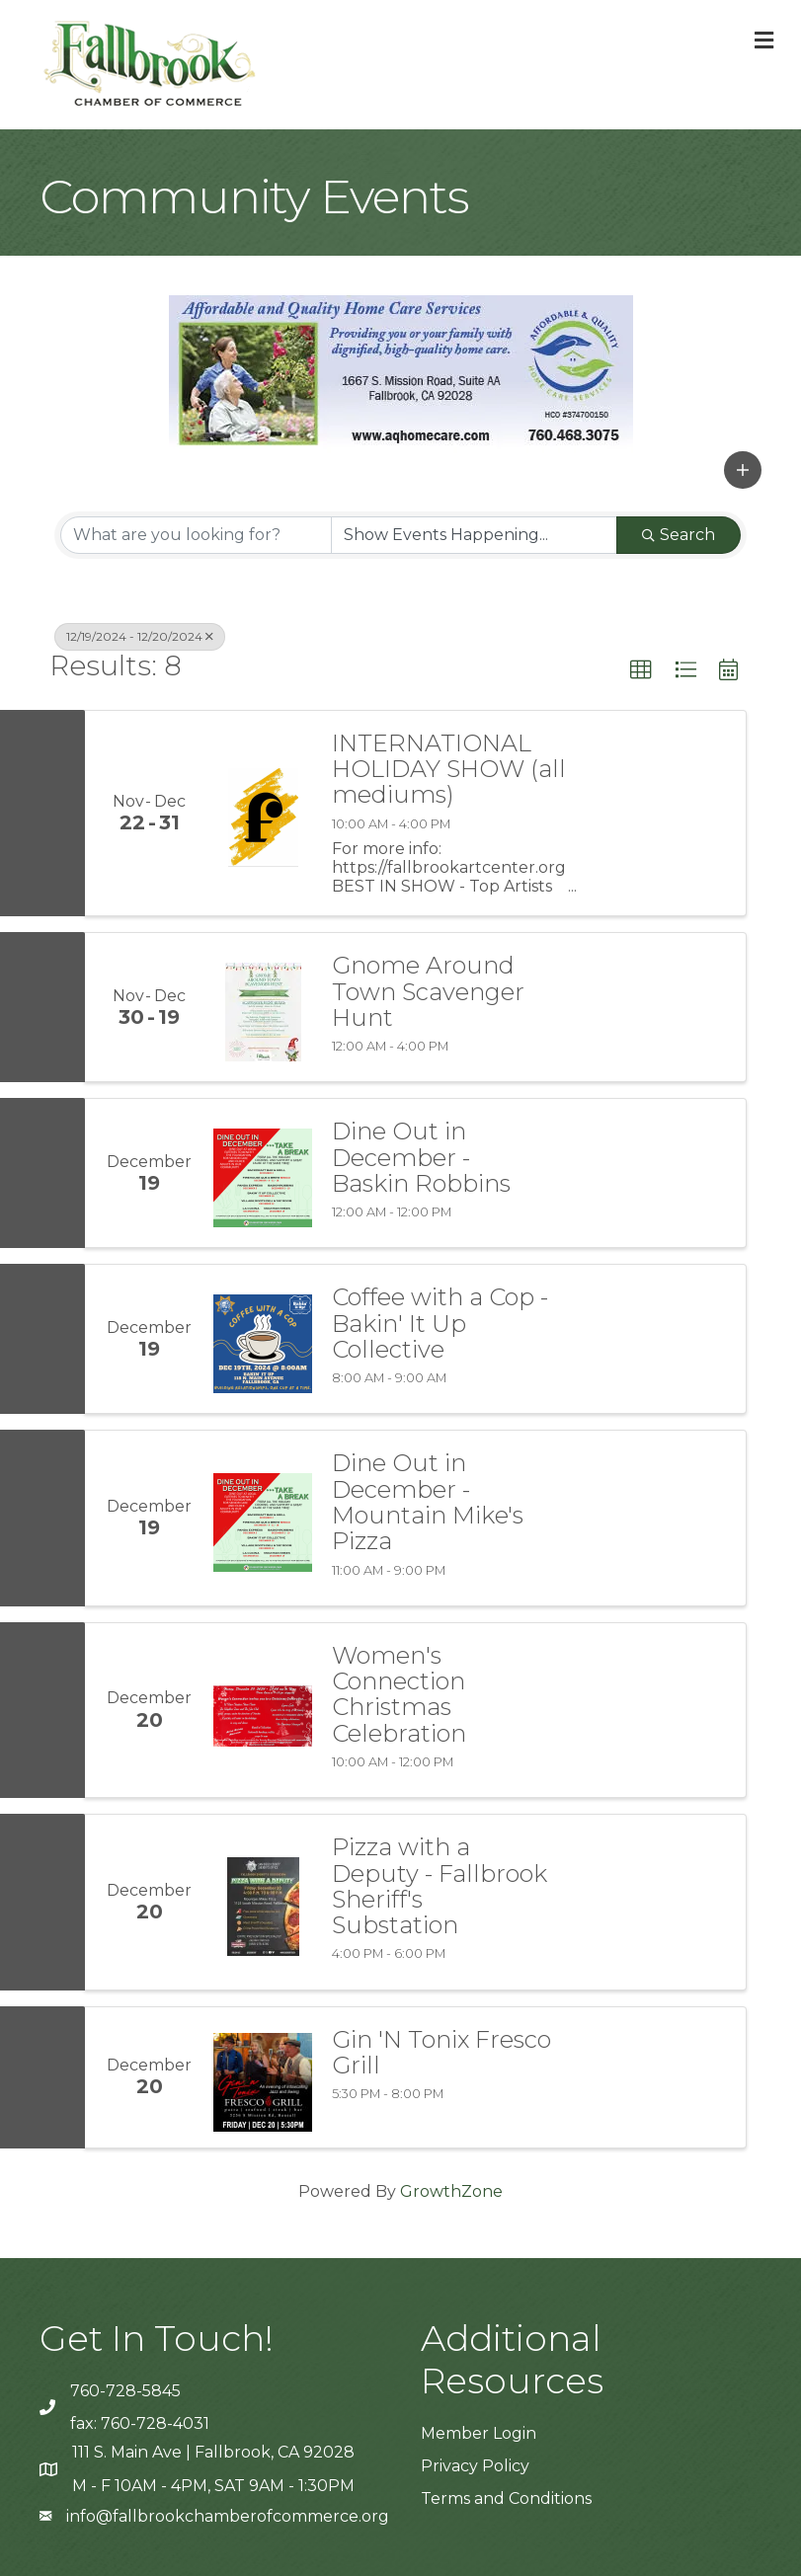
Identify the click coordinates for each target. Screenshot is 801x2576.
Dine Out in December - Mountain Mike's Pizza (427, 1502)
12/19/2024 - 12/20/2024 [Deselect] (139, 636)
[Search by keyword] (196, 535)
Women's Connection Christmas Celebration (399, 1695)
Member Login (478, 2433)
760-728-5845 (125, 2390)
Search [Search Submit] (678, 534)
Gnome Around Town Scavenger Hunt (428, 992)
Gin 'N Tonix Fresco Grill (441, 2053)
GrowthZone (451, 2191)
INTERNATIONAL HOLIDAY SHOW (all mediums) (449, 770)
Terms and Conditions (506, 2498)
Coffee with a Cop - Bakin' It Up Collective (440, 1324)
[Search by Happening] (474, 535)
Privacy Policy (475, 2466)
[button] (742, 470)
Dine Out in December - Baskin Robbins (421, 1158)
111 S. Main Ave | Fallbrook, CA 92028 (213, 2452)
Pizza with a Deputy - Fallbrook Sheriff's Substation (439, 1886)
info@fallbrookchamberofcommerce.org (227, 2516)
